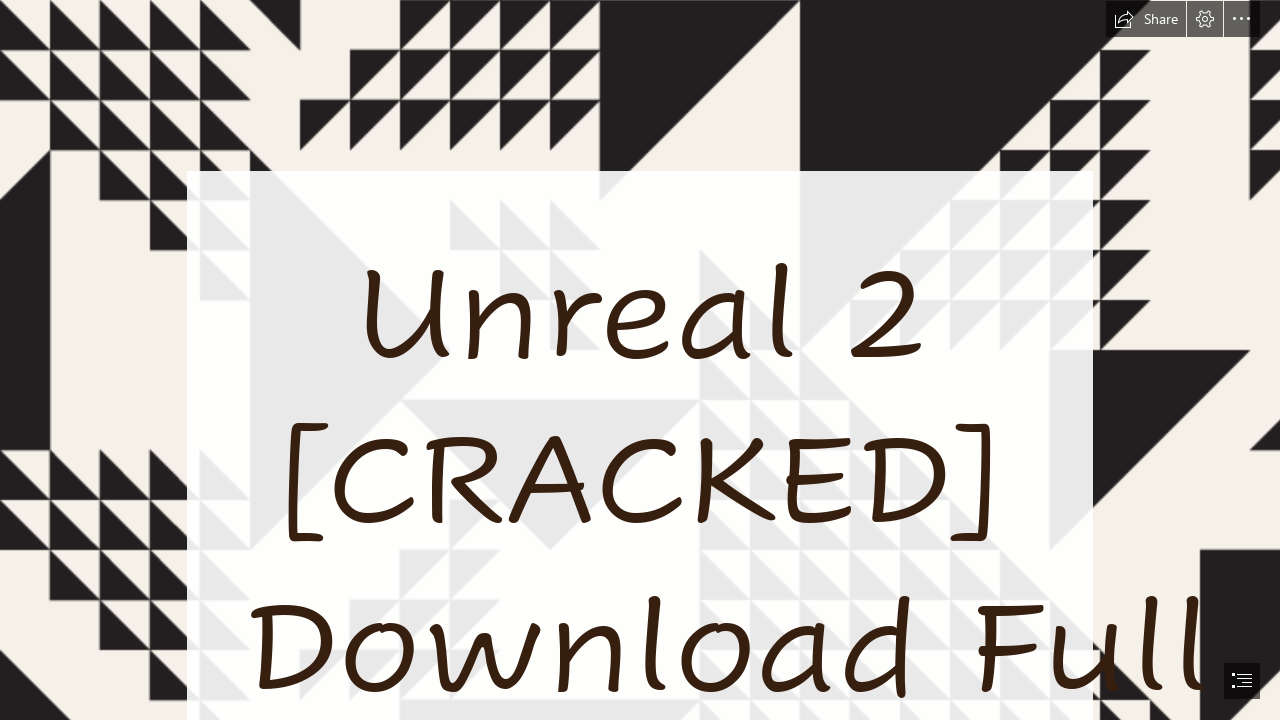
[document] (640, 360)
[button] (1146, 19)
